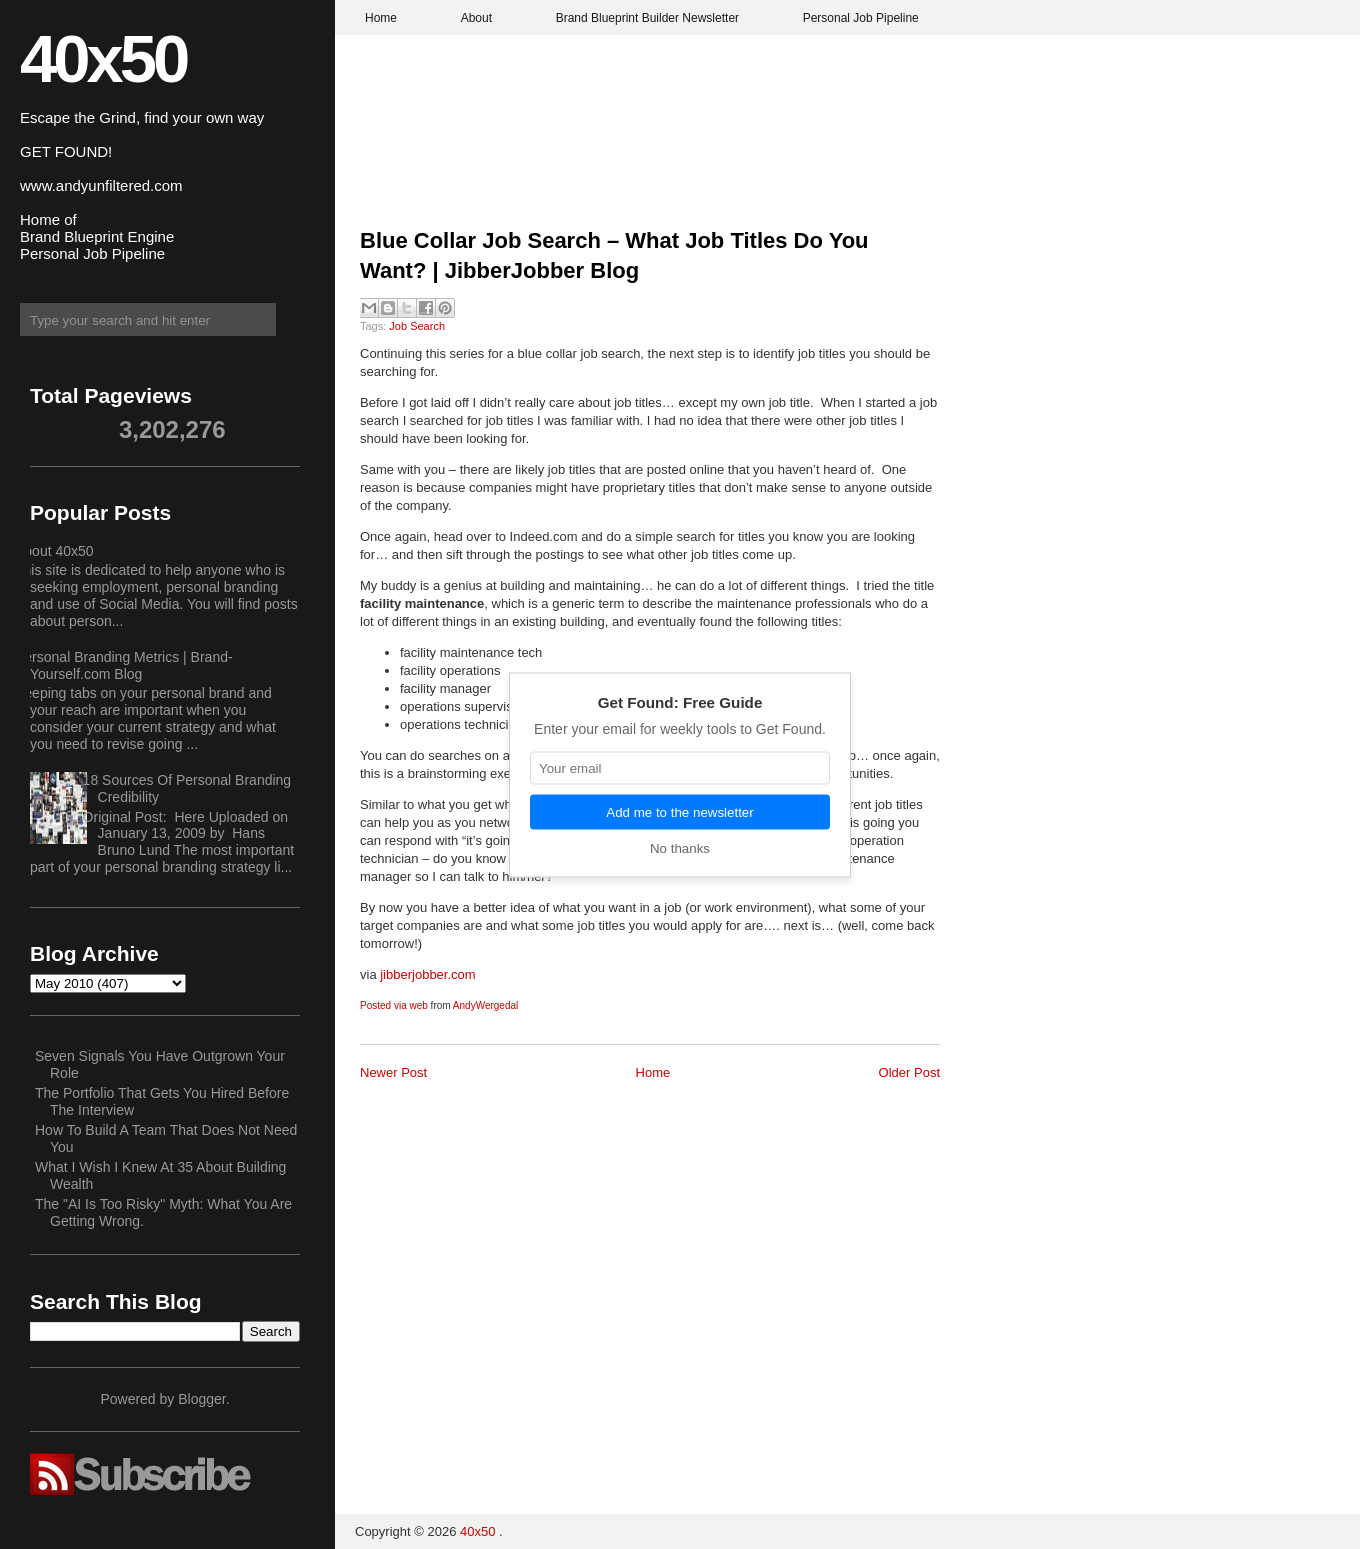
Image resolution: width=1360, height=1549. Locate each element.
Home (381, 18)
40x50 (103, 58)
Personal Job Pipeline (861, 18)
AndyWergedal (485, 1005)
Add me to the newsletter (679, 811)
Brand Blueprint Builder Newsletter (647, 18)
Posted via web (394, 1005)
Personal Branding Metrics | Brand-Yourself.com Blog (124, 665)
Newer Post (393, 1072)
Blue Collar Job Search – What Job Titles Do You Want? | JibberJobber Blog (614, 256)
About (476, 18)
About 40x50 (54, 551)
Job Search (417, 326)
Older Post (909, 1072)
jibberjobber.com (427, 974)
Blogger (201, 1399)
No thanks (680, 847)
